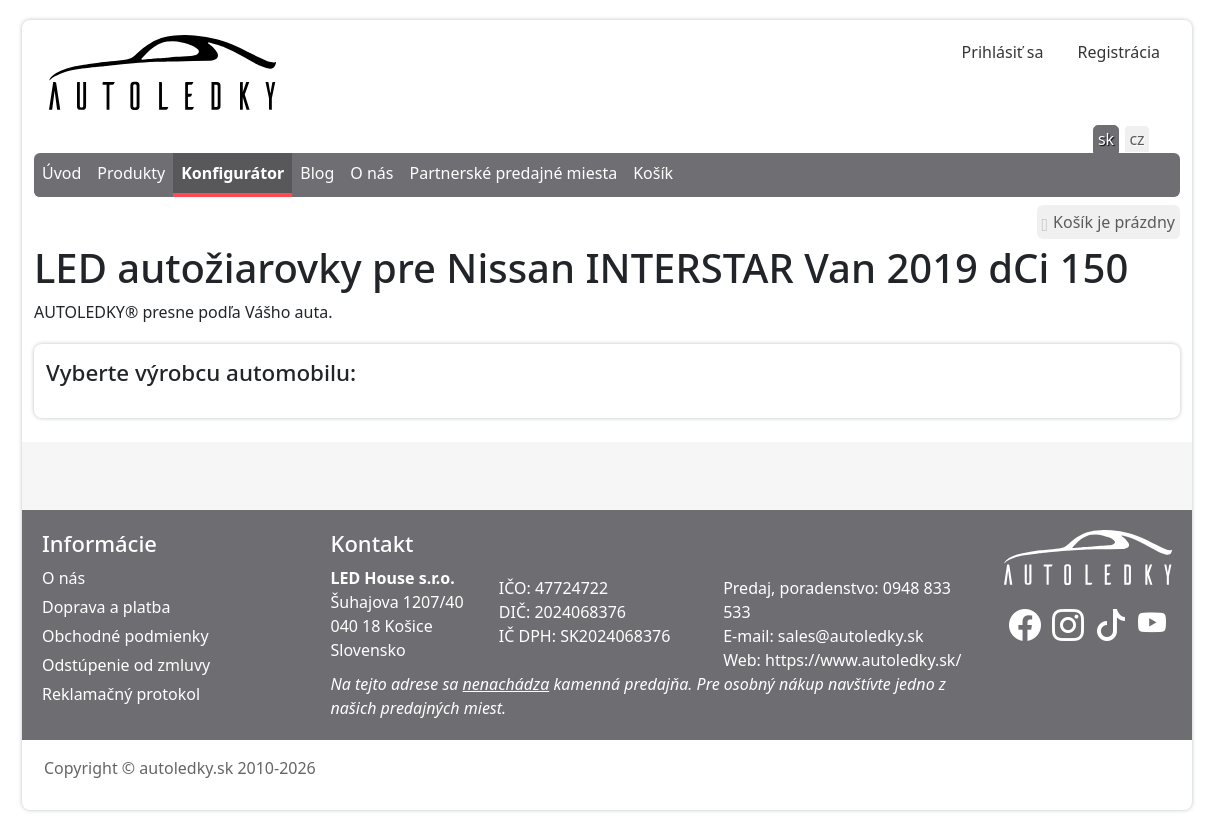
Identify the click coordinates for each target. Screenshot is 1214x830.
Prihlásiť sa (1003, 52)
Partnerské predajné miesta (513, 173)
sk (1106, 139)
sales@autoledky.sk (851, 636)
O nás (371, 173)
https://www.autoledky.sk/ (863, 660)
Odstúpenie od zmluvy (126, 665)
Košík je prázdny (1108, 222)
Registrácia (1119, 52)
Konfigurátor (232, 173)
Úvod (61, 173)
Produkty (131, 173)
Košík (653, 173)
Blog (317, 173)
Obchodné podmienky (125, 636)
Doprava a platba (106, 607)
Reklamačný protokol (121, 694)
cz (1136, 139)
